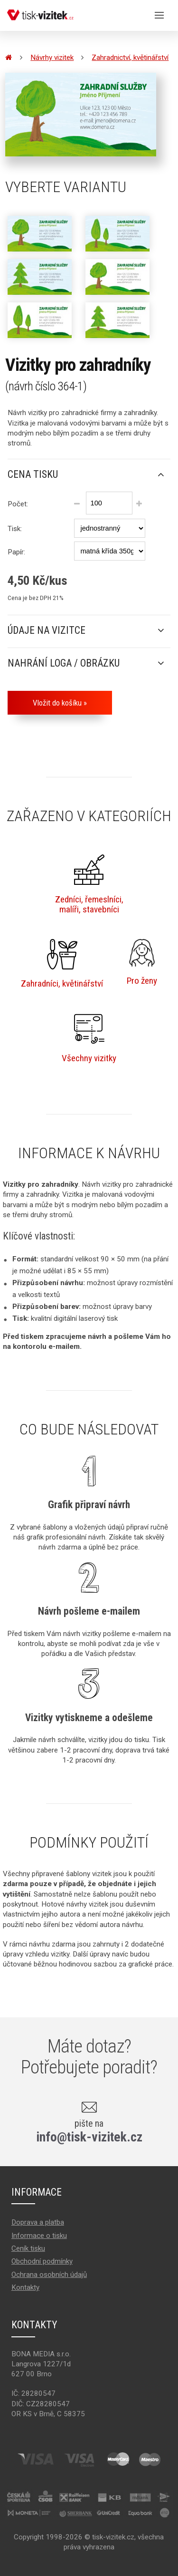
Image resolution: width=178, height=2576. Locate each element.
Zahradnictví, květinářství (130, 57)
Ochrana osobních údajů (49, 2274)
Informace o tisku (39, 2235)
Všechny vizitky (89, 1039)
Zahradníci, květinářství (62, 964)
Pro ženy (142, 962)
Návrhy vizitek (52, 57)
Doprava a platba (37, 2222)
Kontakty (25, 2287)
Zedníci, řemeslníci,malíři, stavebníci (89, 884)
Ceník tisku (28, 2248)
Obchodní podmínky (42, 2261)
